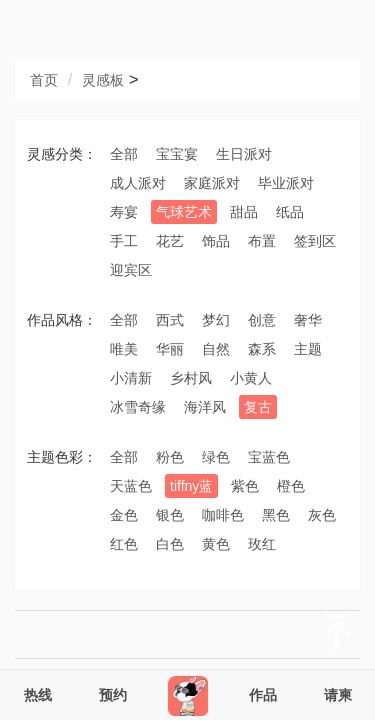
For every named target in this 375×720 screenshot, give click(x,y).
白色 (170, 544)
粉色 (170, 457)
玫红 (262, 544)
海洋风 (205, 407)
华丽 (170, 349)
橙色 (291, 486)
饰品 (216, 241)
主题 (308, 349)
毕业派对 (286, 183)
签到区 (315, 241)
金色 (124, 515)
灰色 (322, 515)
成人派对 (138, 183)
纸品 (290, 212)
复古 (258, 407)
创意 (262, 320)
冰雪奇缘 (138, 407)
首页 (44, 80)
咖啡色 (223, 515)
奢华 (308, 320)
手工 (124, 241)
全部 (124, 154)
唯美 (124, 349)
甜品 (244, 212)
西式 (170, 320)
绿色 (216, 457)
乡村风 (191, 378)
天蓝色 (131, 486)
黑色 (276, 515)
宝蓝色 (269, 457)
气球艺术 (184, 212)
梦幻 (216, 320)
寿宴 (124, 212)
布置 (262, 241)
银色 (170, 515)
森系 (262, 349)
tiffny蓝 (191, 486)
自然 (216, 349)
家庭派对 (212, 183)
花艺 (170, 241)
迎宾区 (131, 270)
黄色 (216, 544)
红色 (124, 544)
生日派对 (244, 154)
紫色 (245, 486)
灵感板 (103, 80)
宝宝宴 (177, 154)
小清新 (131, 378)
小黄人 (251, 378)
